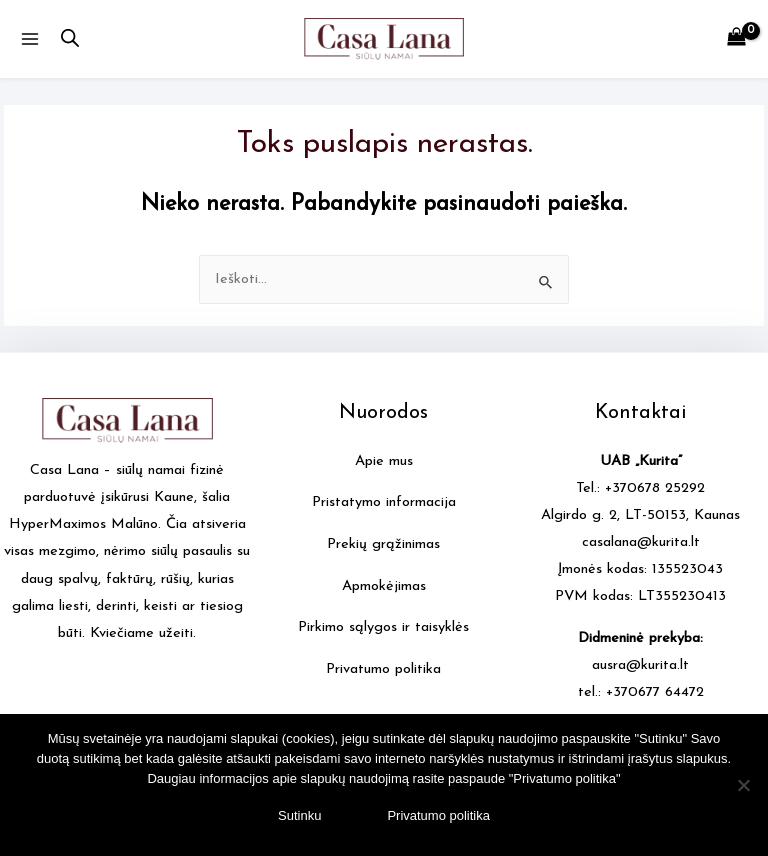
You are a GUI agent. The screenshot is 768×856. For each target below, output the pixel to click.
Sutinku (299, 815)
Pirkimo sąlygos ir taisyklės (383, 627)
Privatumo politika (383, 669)
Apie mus (384, 461)
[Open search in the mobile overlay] (70, 39)
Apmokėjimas (384, 586)
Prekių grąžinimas (383, 544)
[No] (743, 785)
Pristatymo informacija (384, 502)
